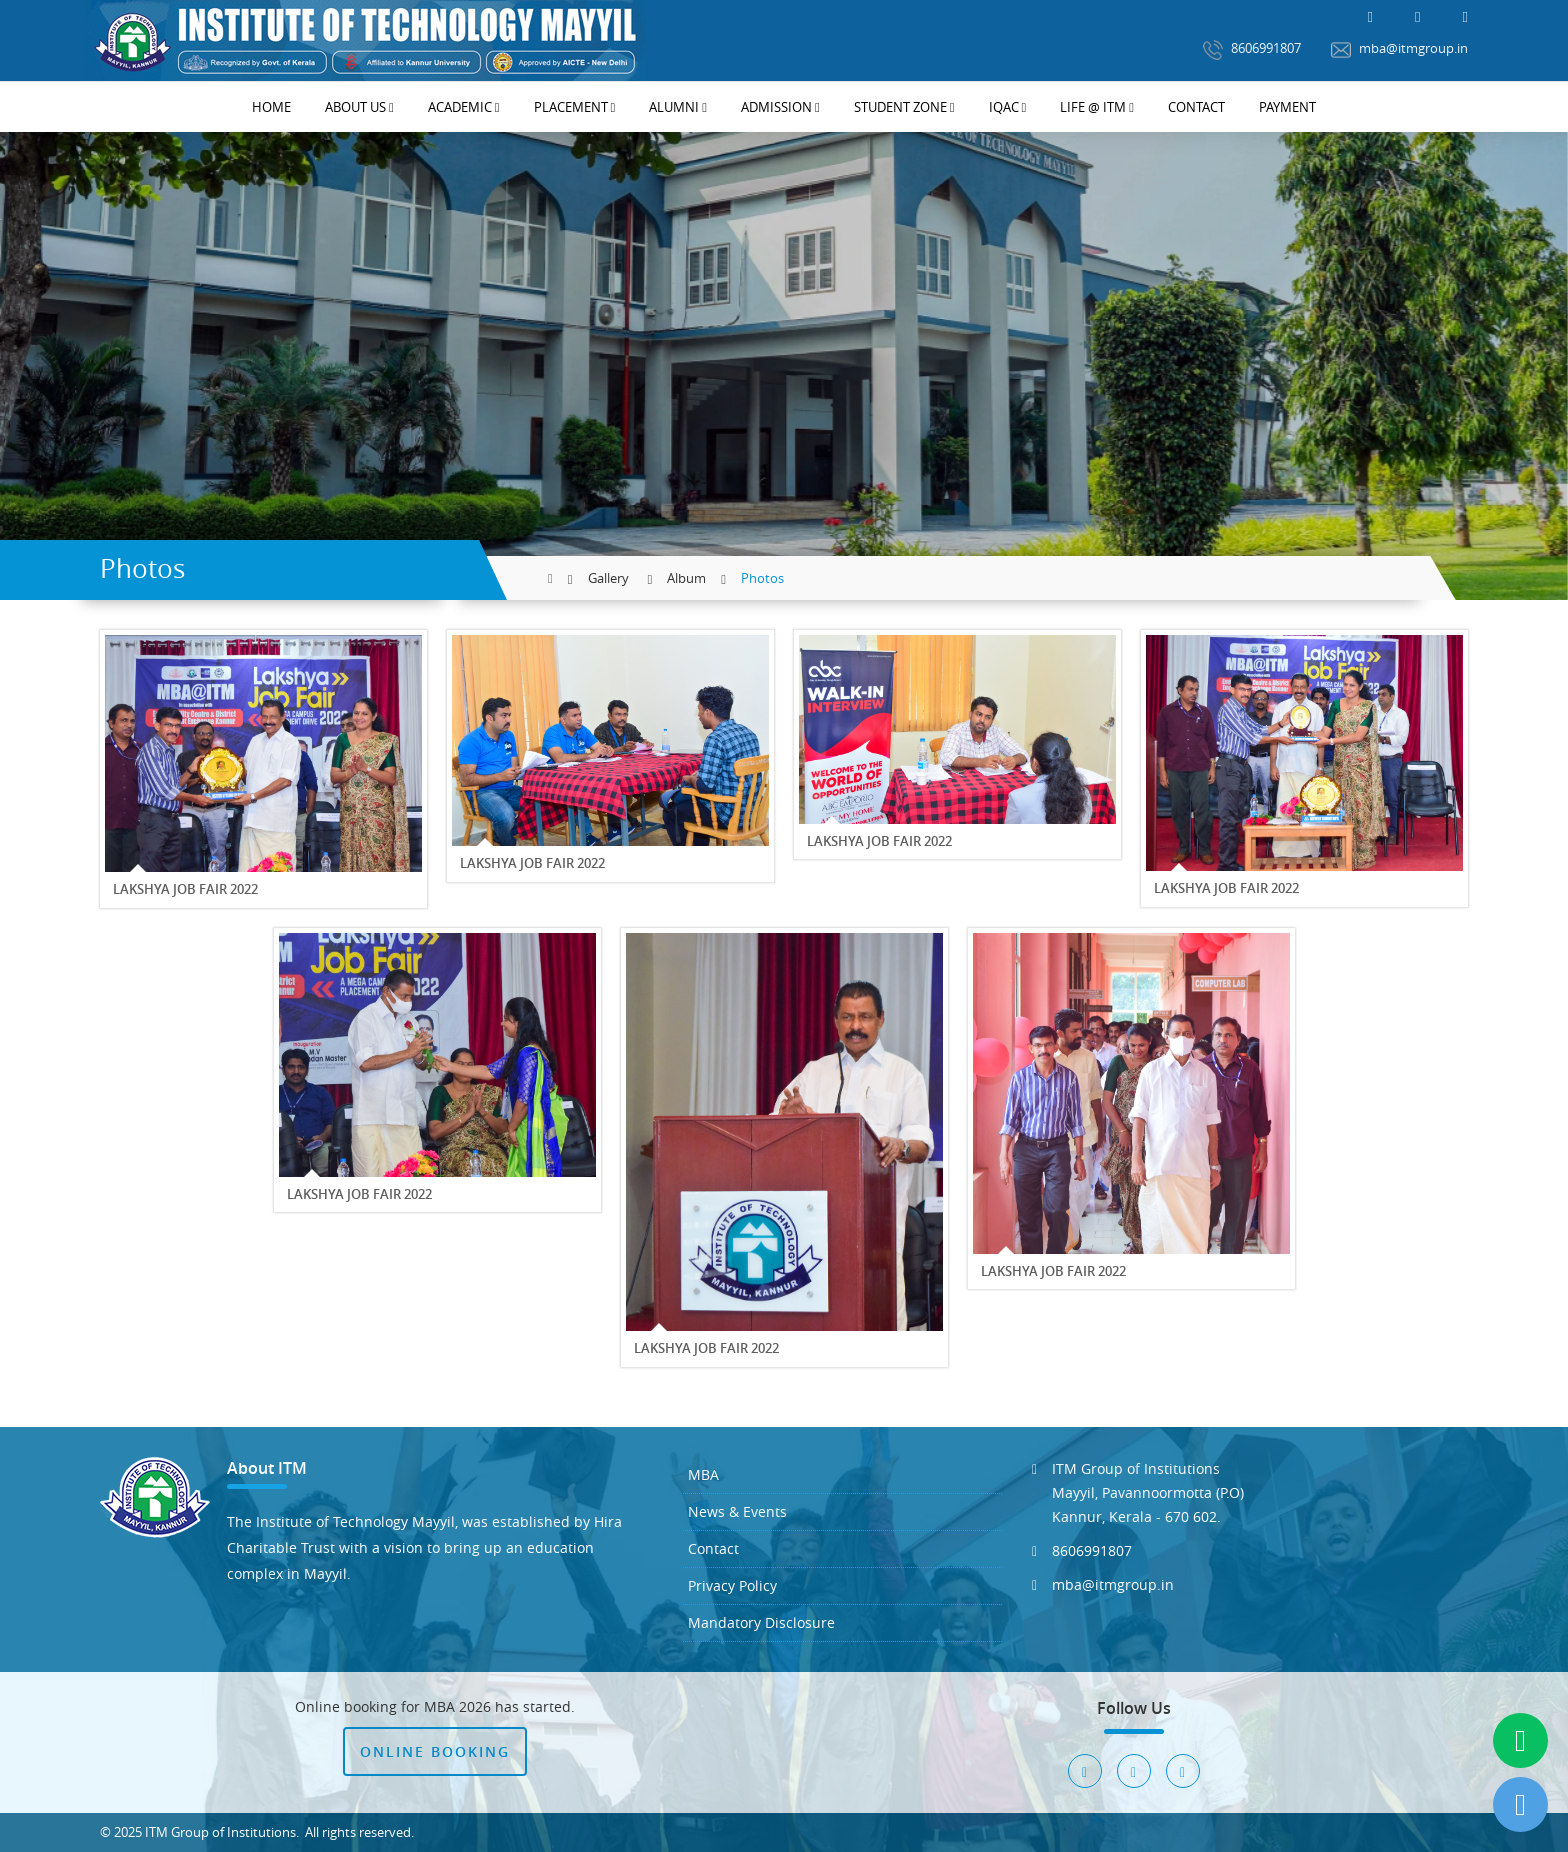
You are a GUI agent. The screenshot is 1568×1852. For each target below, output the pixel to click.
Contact (1196, 107)
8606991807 (1252, 49)
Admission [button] (780, 107)
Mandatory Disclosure (761, 1622)
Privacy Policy (732, 1585)
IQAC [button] (1008, 107)
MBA (703, 1474)
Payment (1287, 107)
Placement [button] (575, 107)
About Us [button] (359, 107)
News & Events (737, 1511)
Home (271, 107)
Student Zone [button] (904, 107)
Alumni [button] (678, 107)
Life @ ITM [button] (1097, 107)
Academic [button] (464, 107)
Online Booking (435, 1751)
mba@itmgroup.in (1399, 49)
